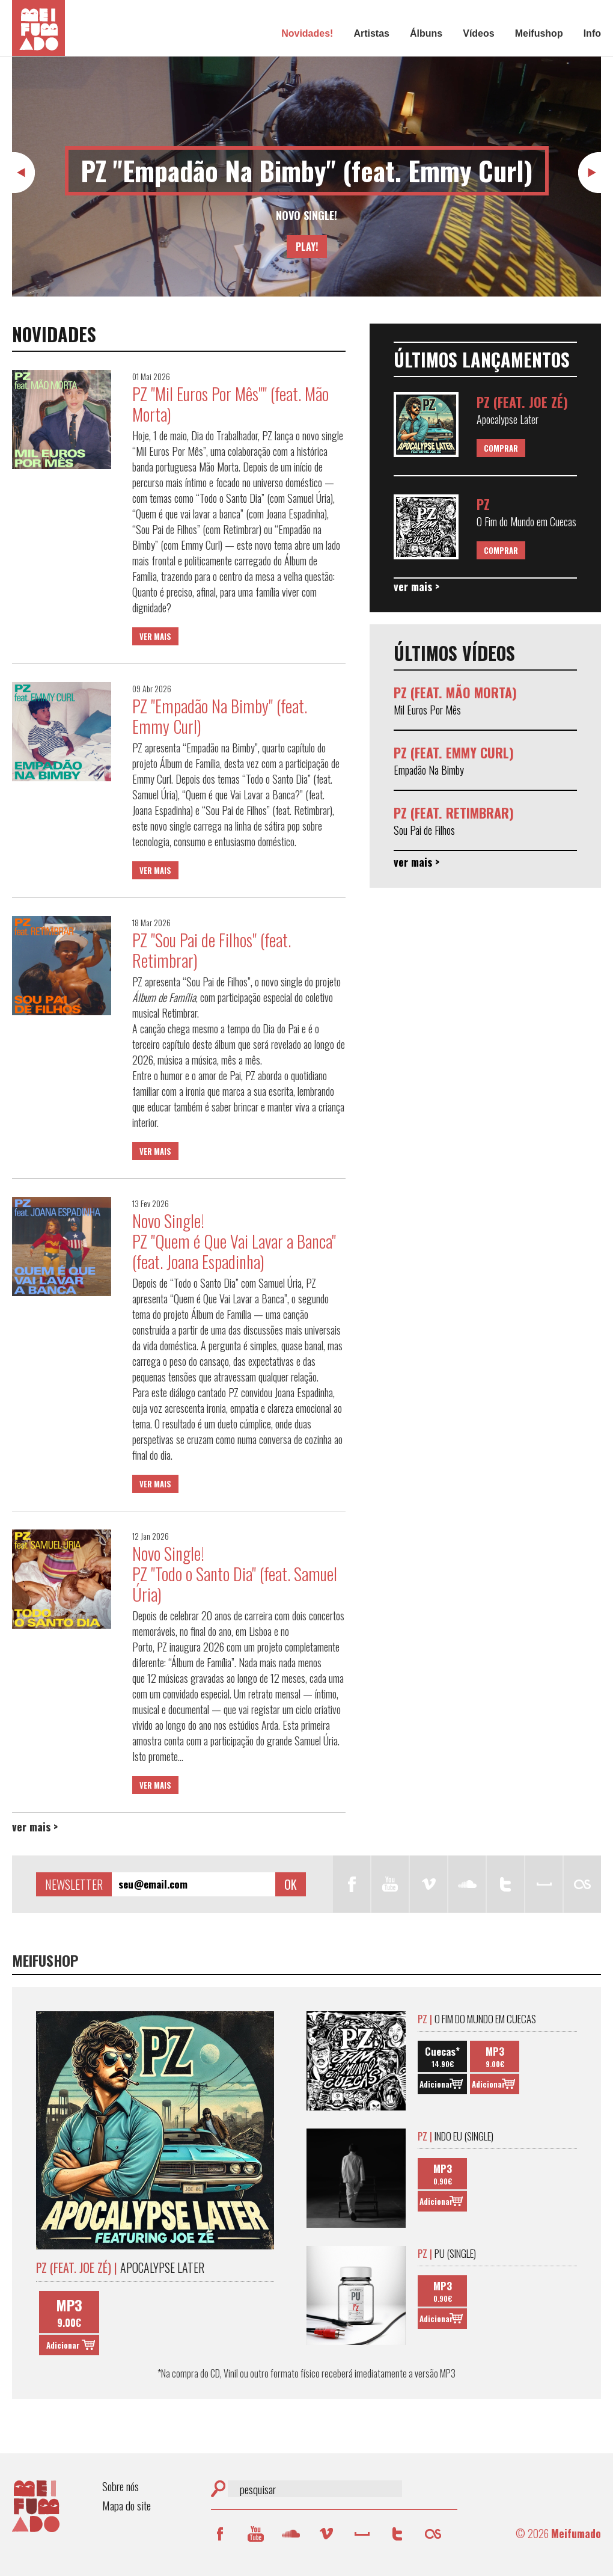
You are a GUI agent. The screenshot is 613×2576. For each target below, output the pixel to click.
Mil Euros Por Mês (427, 710)
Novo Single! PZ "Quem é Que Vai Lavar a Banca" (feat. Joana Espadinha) (234, 1241)
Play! (307, 246)
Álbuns (426, 33)
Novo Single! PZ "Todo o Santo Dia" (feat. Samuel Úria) (234, 1574)
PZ (483, 504)
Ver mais (155, 636)
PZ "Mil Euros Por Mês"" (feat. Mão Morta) (230, 404)
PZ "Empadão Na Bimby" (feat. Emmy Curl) (307, 170)
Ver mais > (35, 1826)
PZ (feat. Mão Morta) (455, 692)
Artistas (371, 33)
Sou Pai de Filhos (424, 830)
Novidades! (307, 33)
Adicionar (63, 2345)
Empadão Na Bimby (429, 770)
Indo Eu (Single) (455, 2136)
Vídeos (478, 33)
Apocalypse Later (507, 419)
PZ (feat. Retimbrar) (454, 812)
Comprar (501, 448)
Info (592, 33)
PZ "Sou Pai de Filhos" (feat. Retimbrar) (211, 950)
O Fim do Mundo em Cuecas (526, 521)
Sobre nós (120, 2486)
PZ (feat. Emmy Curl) (454, 752)
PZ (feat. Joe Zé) (522, 401)
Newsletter (74, 1884)
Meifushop (539, 33)
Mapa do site (126, 2505)
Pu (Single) (447, 2253)
